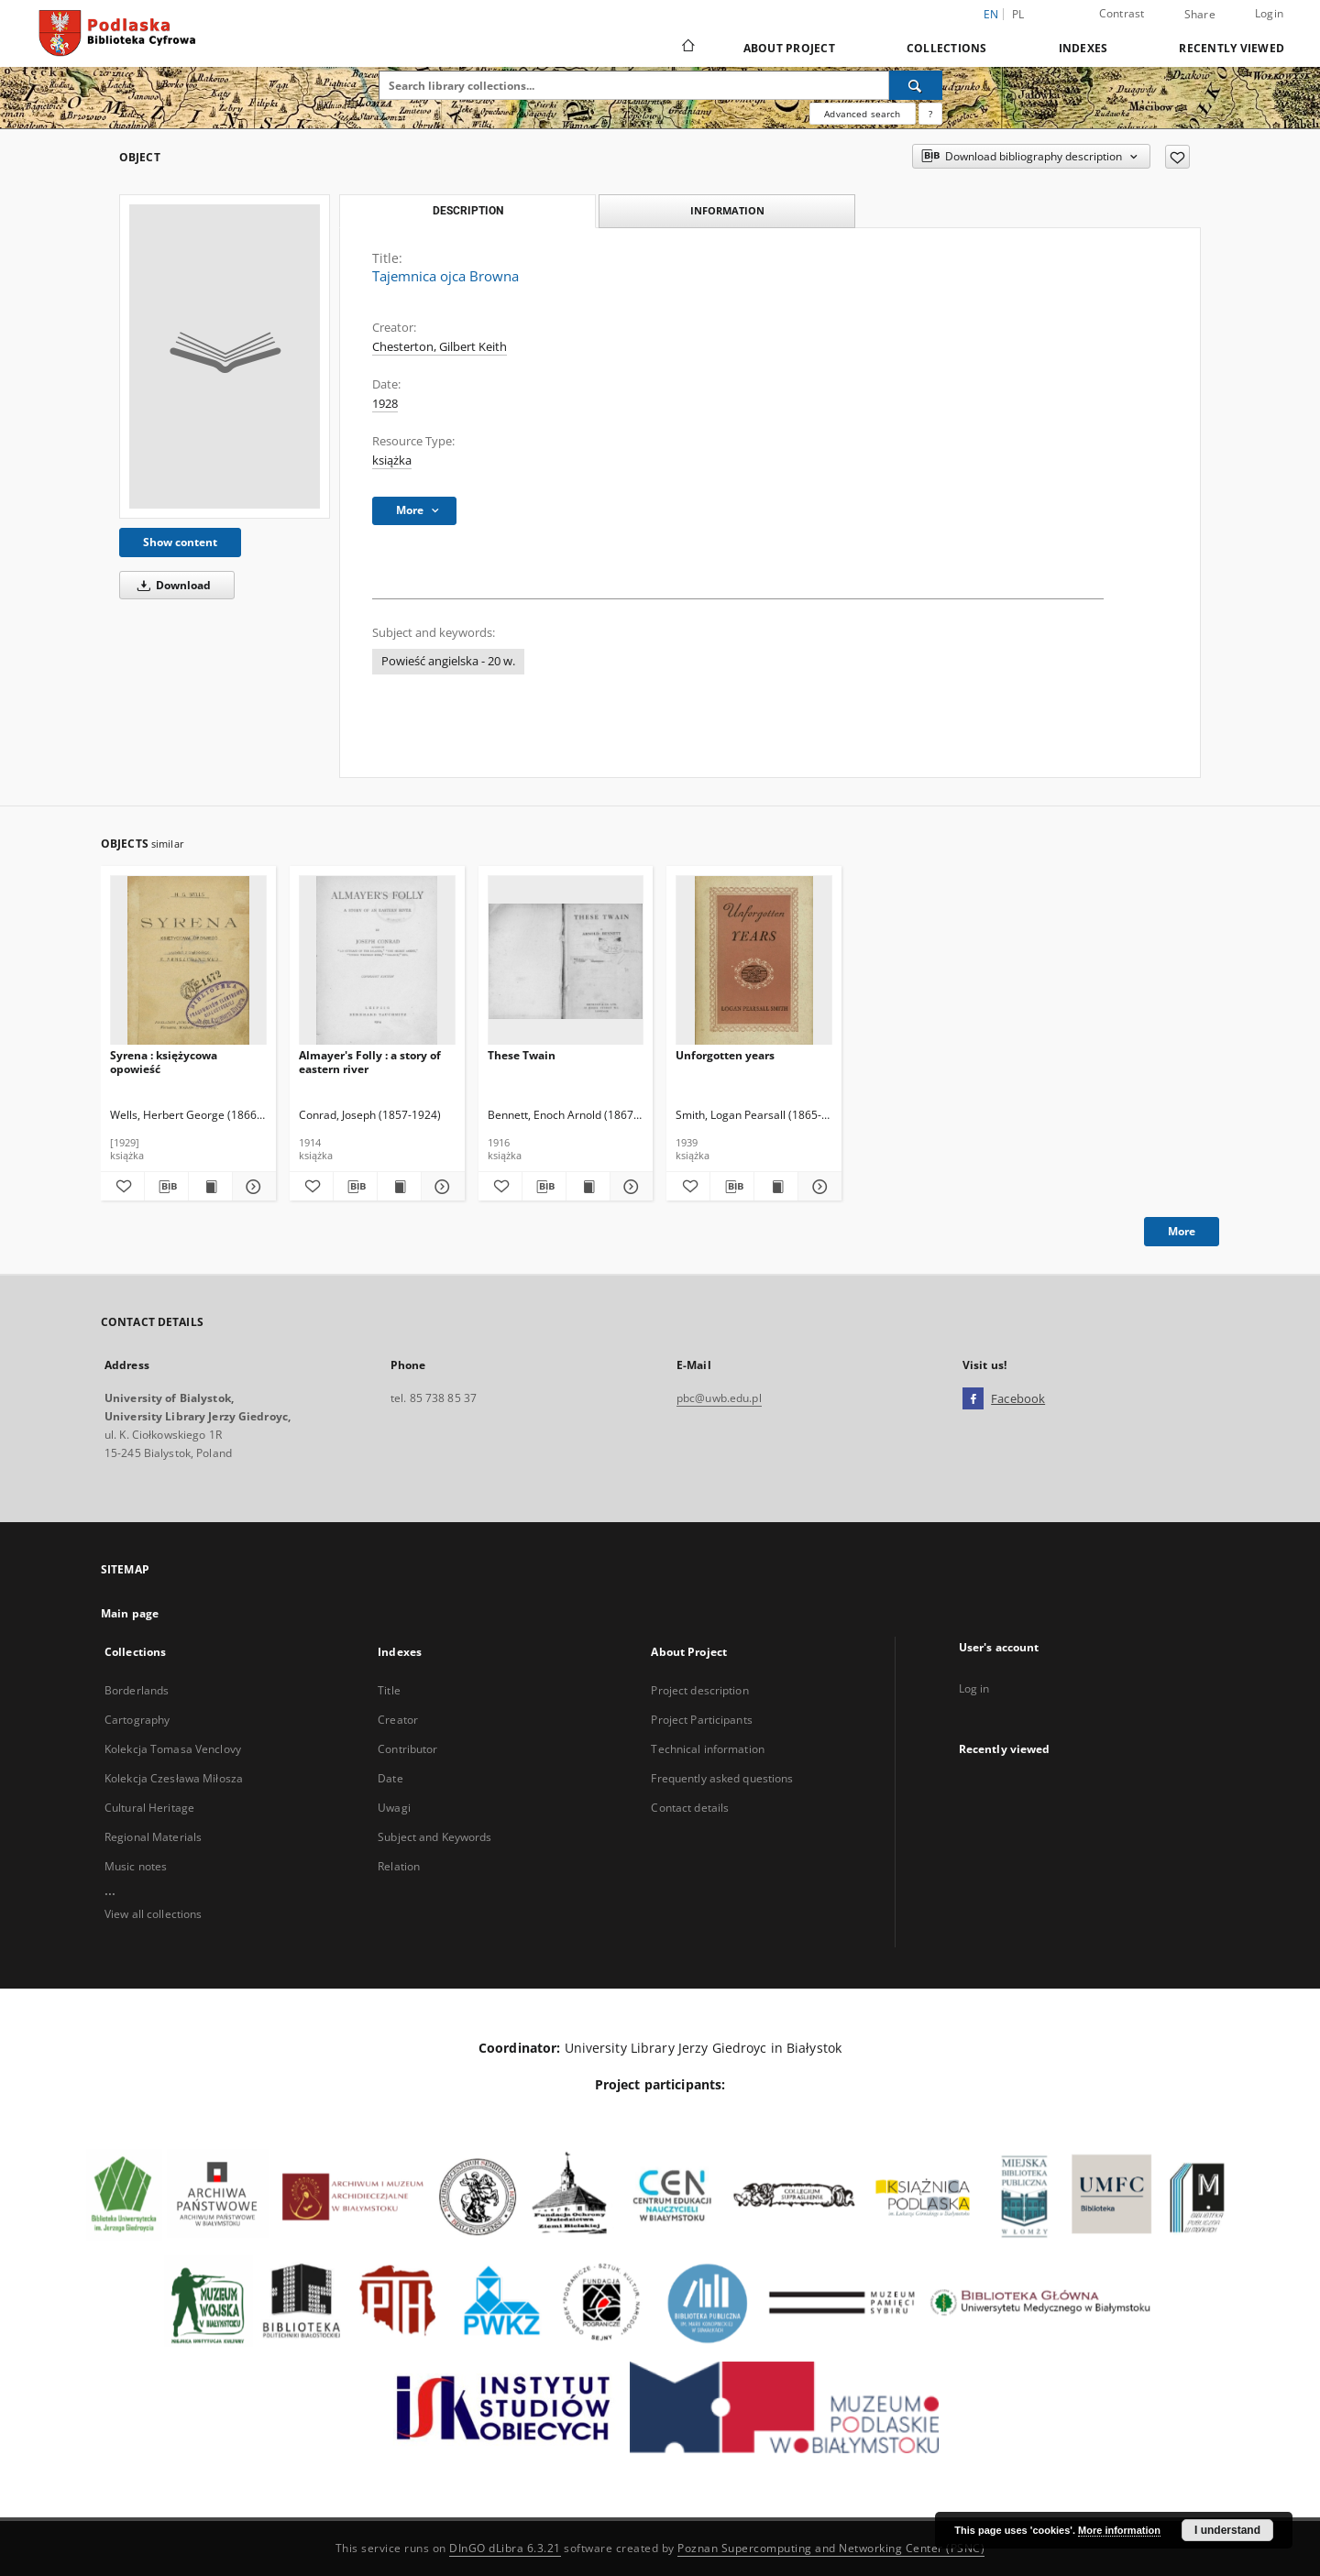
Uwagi (394, 1807)
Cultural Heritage (149, 1807)
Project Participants (701, 1719)
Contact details (690, 1807)
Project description (699, 1690)
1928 (385, 403)
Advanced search (862, 113)
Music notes (135, 1866)
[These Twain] (566, 961)
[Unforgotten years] (753, 961)
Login (1269, 13)
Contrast (1122, 13)
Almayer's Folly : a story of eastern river (370, 1061)
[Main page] (687, 47)
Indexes (1083, 48)
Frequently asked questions (722, 1778)
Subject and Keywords (434, 1837)
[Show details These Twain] (629, 1187)
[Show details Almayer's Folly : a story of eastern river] (440, 1187)
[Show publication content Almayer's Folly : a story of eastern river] (399, 1187)
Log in (974, 1688)
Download (171, 585)
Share (1200, 14)
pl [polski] (1018, 14)
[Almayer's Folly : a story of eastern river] (377, 961)
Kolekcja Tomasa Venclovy (172, 1749)
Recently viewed (1231, 48)
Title (389, 1690)
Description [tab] (468, 210)
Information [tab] (727, 210)
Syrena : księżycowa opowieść (163, 1061)
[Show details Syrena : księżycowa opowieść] (251, 1187)
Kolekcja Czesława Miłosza (173, 1778)
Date (390, 1778)
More (1181, 1231)
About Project (789, 48)
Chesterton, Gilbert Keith (439, 347)
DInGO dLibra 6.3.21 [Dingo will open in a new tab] (505, 2548)
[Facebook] (973, 1399)
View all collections (153, 1914)
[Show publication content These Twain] (588, 1187)
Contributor (407, 1749)
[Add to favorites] (1177, 157)
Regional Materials (153, 1837)
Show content (180, 542)
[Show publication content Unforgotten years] (776, 1187)
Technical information (707, 1749)
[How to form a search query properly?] (930, 114)
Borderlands (136, 1690)
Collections (947, 48)
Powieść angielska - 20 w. (448, 661)
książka (392, 460)
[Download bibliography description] (166, 1187)
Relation (399, 1866)
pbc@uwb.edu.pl (719, 1398)
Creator (398, 1719)
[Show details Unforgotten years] (817, 1187)
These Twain (522, 1055)
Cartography (137, 1719)
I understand (1227, 2530)
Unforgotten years (725, 1055)
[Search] (915, 85)
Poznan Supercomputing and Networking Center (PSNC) (830, 2548)
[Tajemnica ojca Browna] (224, 356)
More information (1119, 2530)
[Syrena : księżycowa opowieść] (188, 961)
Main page (130, 1613)
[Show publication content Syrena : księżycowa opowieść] (210, 1187)
